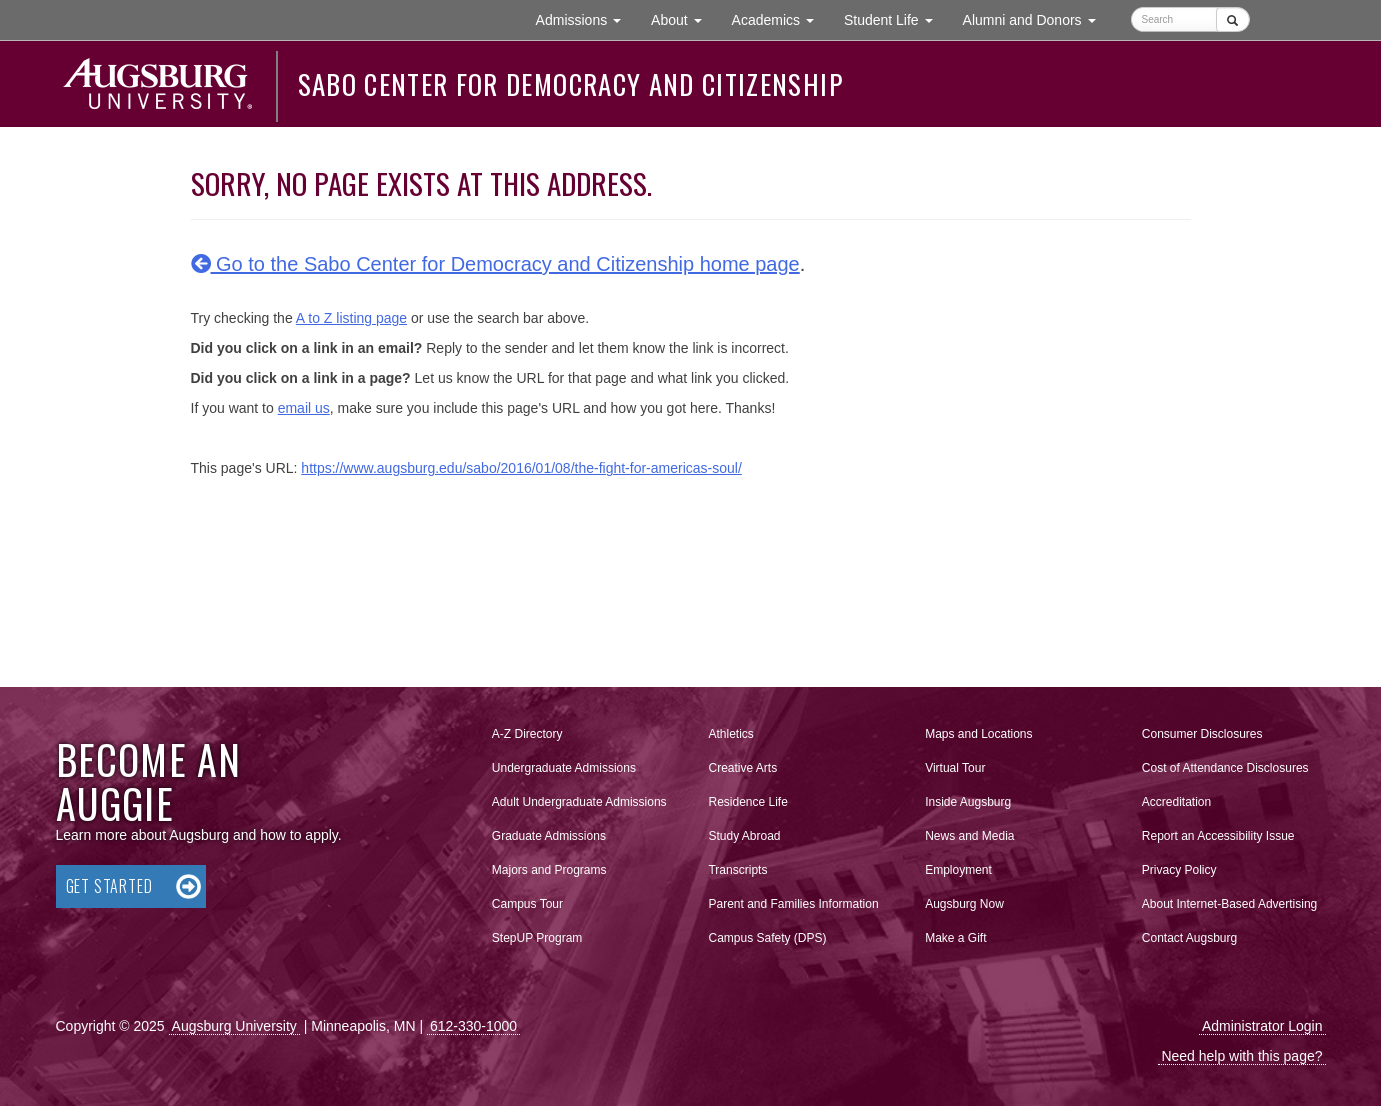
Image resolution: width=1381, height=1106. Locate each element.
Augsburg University (234, 1026)
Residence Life (747, 802)
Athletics (730, 734)
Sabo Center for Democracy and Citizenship (570, 84)
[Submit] (1232, 19)
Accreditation (1176, 802)
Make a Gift (955, 938)
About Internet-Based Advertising (1229, 904)
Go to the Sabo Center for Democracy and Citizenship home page (495, 264)
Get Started (109, 886)
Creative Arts (742, 768)
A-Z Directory (527, 734)
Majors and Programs (549, 866)
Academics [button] (780, 18)
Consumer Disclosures (1202, 734)
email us (304, 408)
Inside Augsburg (968, 802)
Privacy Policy (1179, 870)
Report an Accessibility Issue (1218, 836)
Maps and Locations (978, 734)
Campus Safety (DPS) (767, 938)
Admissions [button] (586, 18)
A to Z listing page (351, 318)
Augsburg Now (964, 904)
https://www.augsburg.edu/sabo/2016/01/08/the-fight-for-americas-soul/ (521, 468)
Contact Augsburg (1189, 938)
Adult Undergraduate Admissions (579, 802)
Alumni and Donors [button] (1037, 18)
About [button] (683, 24)
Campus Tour (527, 904)
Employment (958, 870)
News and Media (969, 836)
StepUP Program (537, 938)
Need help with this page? (1241, 1056)
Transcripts (737, 870)
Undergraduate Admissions (564, 768)
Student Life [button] (896, 18)
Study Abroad (744, 836)
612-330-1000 (473, 1026)
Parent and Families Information (793, 904)
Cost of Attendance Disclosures (1225, 768)
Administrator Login (1262, 1026)
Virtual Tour (955, 768)
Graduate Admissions (549, 836)
